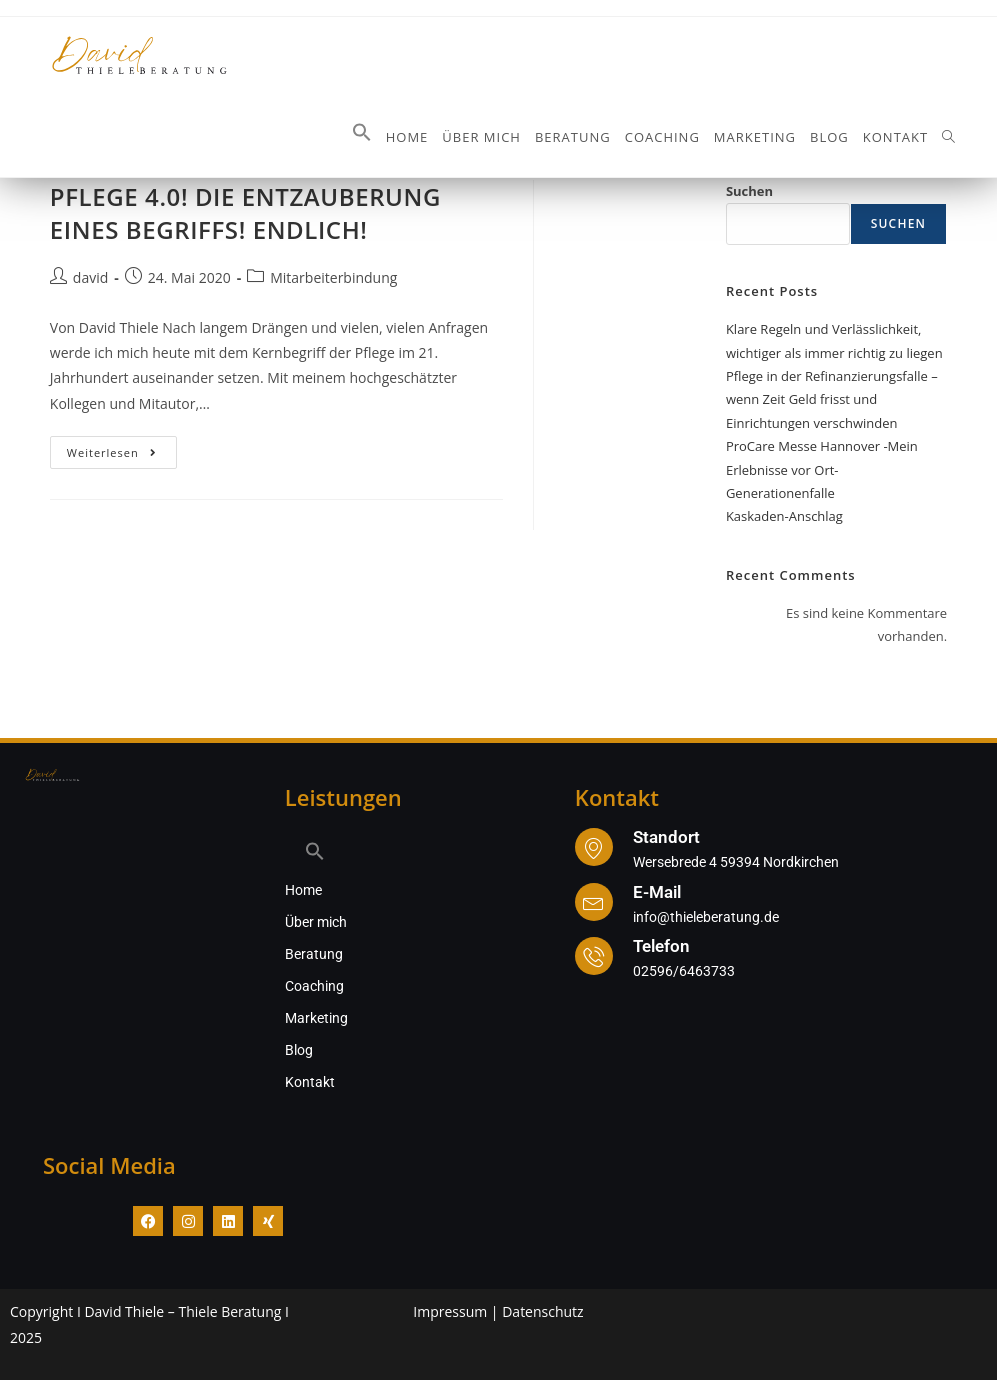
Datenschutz (542, 1311)
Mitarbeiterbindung (333, 277)
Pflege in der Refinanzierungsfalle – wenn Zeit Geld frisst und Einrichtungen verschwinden (832, 399)
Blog (299, 1050)
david (90, 277)
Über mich (316, 922)
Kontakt (310, 1082)
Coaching (314, 986)
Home (303, 890)
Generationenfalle (780, 493)
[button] (362, 137)
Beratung (314, 954)
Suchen (749, 191)
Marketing (316, 1018)
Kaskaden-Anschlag (784, 516)
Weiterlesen (122, 448)
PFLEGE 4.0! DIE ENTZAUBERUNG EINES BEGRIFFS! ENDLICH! (245, 213)
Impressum (450, 1311)
